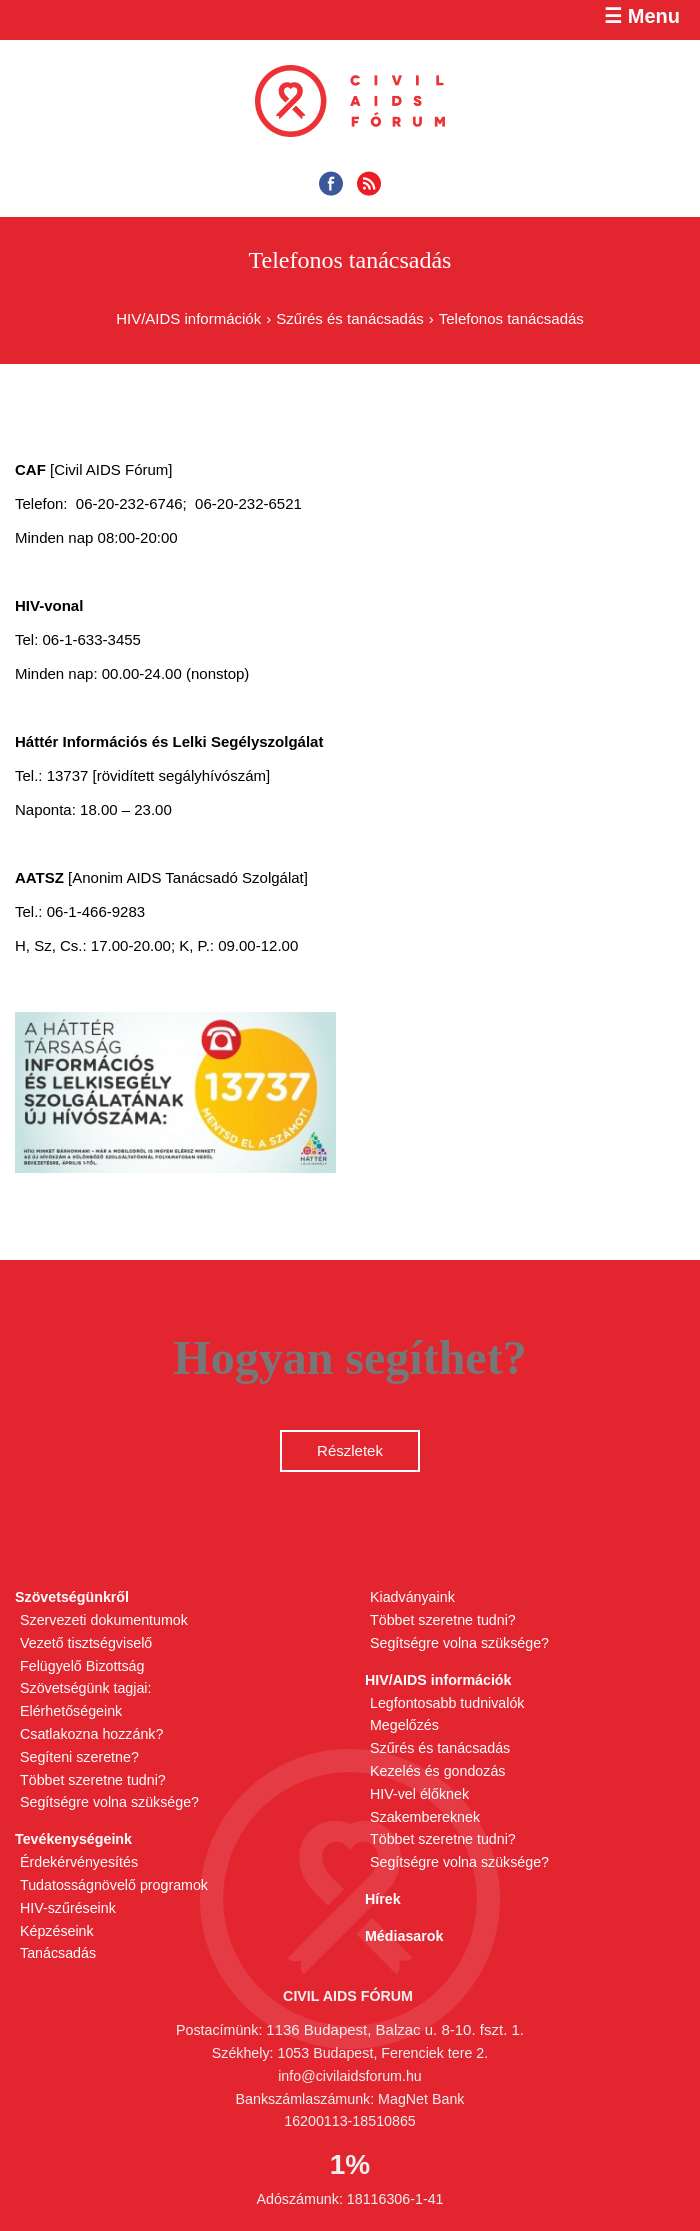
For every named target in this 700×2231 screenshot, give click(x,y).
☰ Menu (642, 16)
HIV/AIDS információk (188, 318)
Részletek (350, 1450)
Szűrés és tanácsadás (350, 318)
